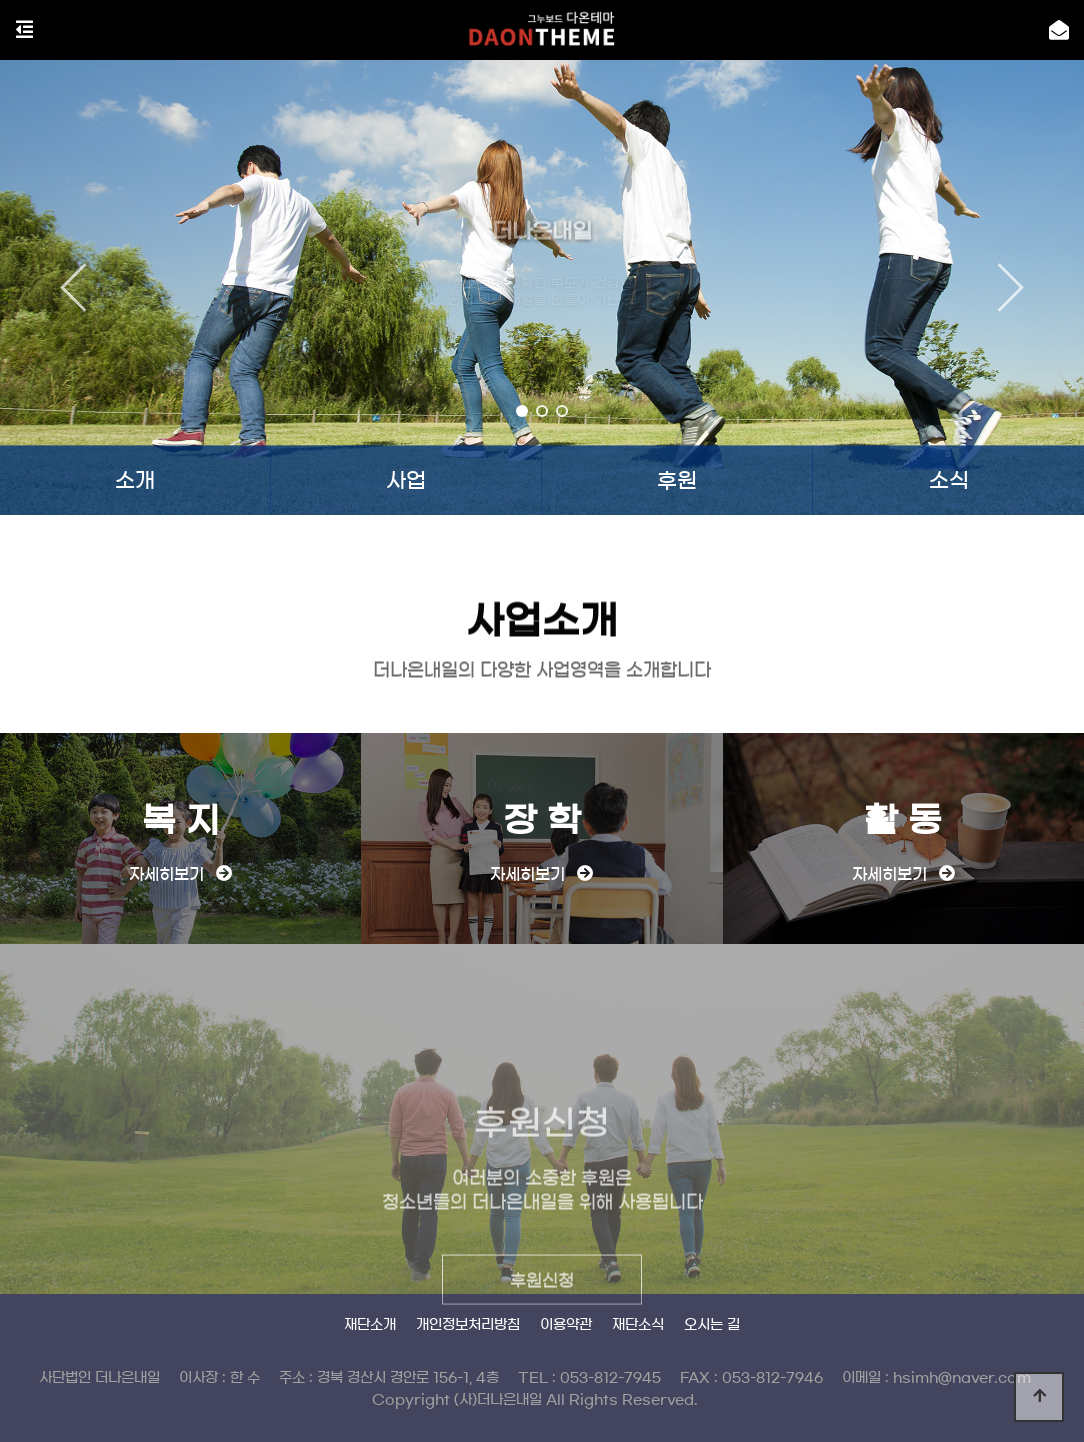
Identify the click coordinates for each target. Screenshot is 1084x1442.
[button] (522, 411)
